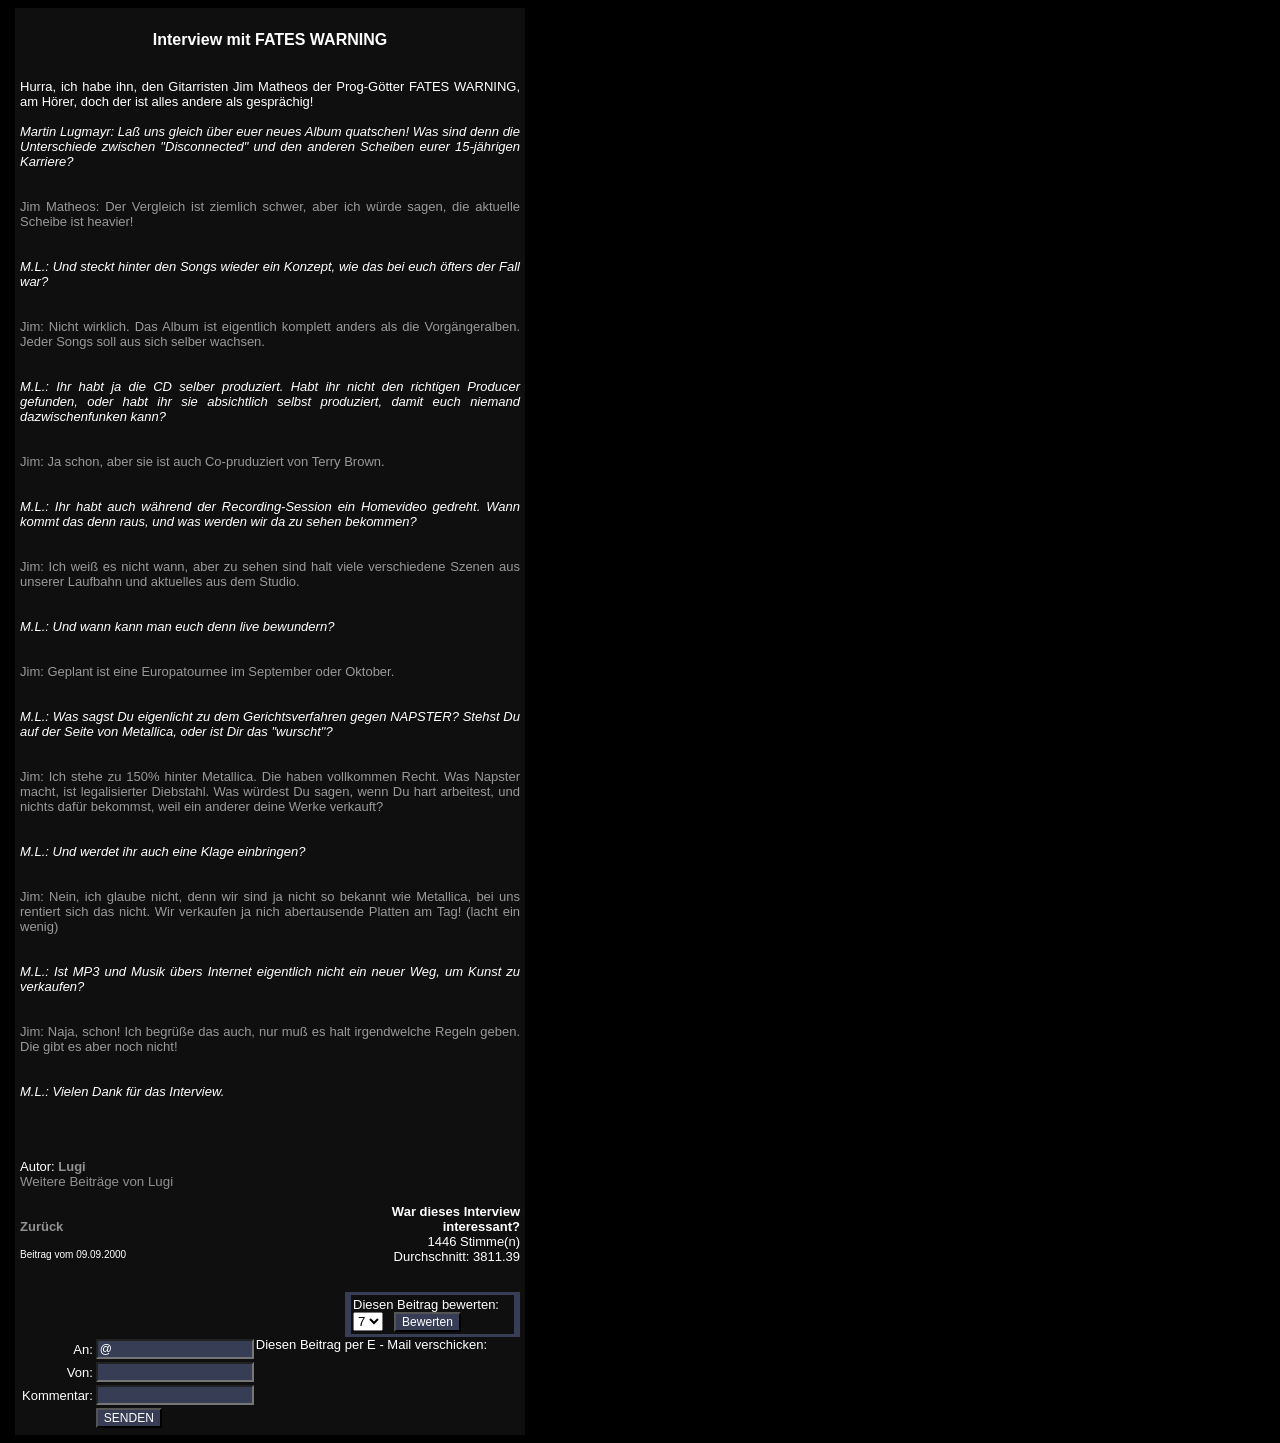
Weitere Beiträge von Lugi (96, 1181)
